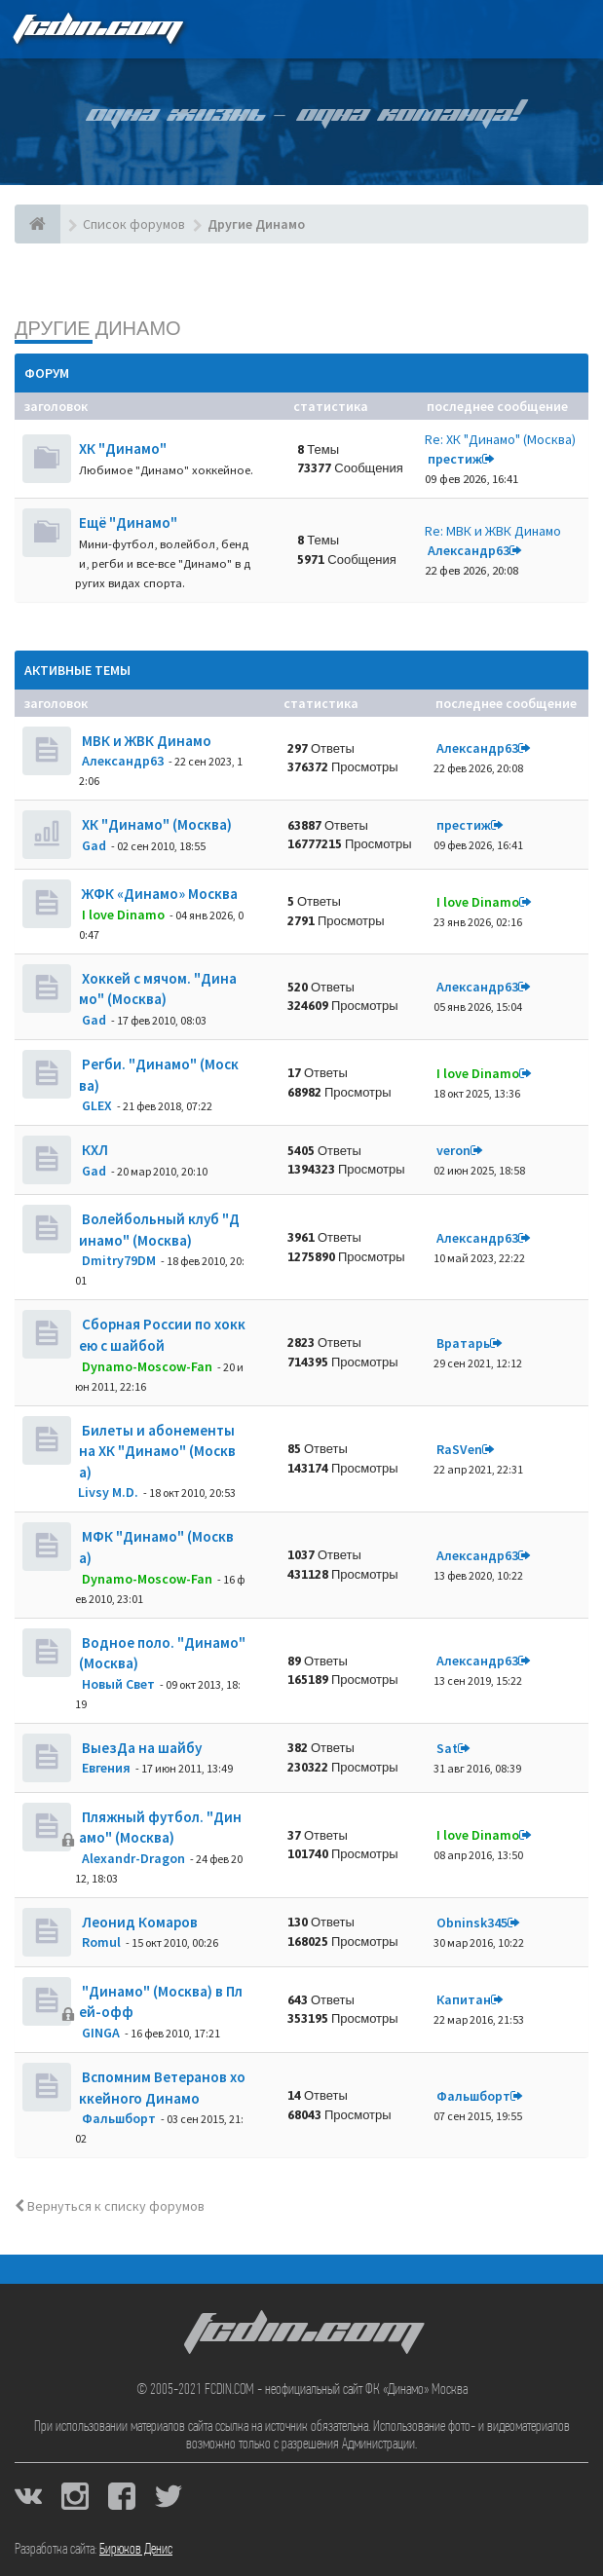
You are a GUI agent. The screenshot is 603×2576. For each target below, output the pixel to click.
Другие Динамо (98, 328)
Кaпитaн (463, 1999)
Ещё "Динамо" (128, 522)
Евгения (106, 1767)
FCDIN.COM (96, 29)
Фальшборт (119, 2118)
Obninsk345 (472, 1922)
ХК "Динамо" (123, 448)
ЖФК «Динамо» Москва (158, 893)
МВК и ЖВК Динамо (145, 740)
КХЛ (93, 1149)
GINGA (101, 2032)
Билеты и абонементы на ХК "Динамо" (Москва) (157, 1451)
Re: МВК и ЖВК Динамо (493, 531)
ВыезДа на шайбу (140, 1747)
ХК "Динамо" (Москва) (155, 824)
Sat (447, 1748)
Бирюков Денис (135, 2549)
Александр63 (468, 550)
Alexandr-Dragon (133, 1858)
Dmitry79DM (119, 1260)
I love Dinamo (123, 914)
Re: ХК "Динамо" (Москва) (500, 439)
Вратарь (463, 1343)
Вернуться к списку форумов (110, 2206)
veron (453, 1150)
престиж (455, 458)
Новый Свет (118, 1684)
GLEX (97, 1105)
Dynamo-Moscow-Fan (147, 1366)
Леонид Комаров (138, 1922)
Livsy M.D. (108, 1492)
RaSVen (459, 1449)
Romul (101, 1942)
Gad (94, 845)
